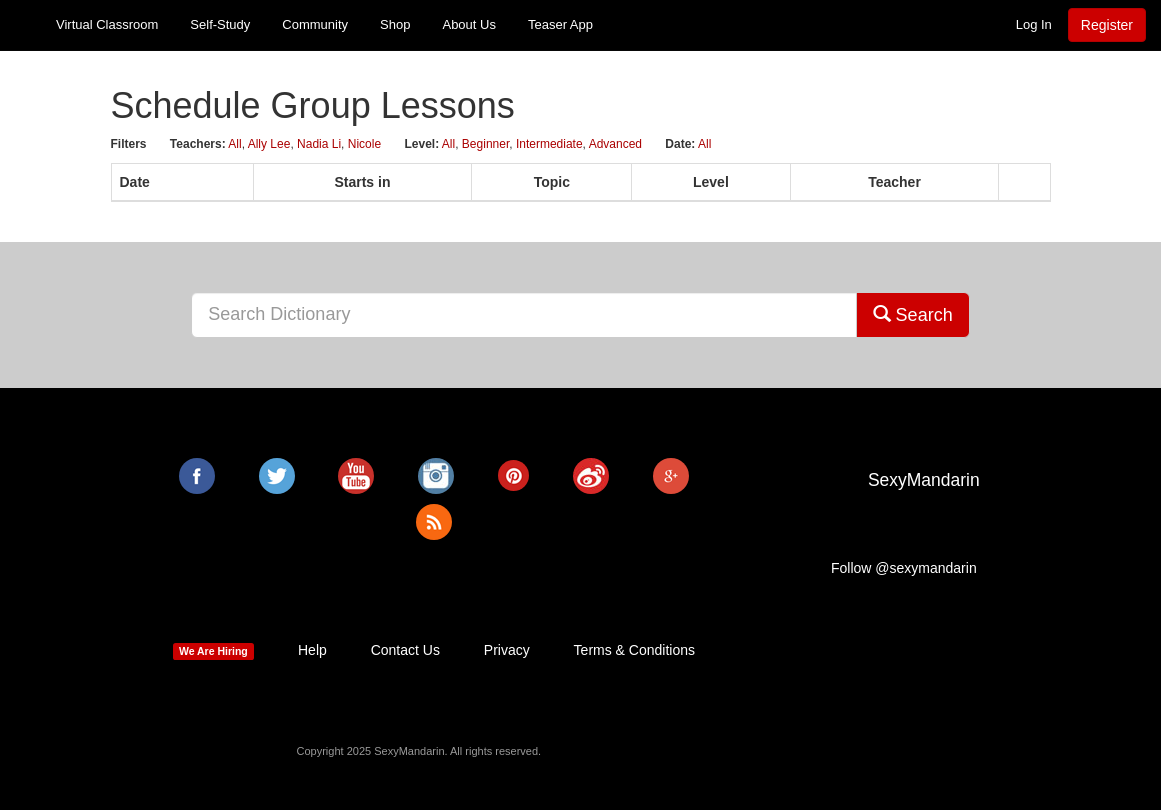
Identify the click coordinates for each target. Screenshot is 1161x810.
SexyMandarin (924, 480)
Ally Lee (269, 144)
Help (312, 650)
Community (315, 24)
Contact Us (405, 650)
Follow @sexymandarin (904, 568)
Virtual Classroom (107, 24)
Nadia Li (319, 144)
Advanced (615, 144)
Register (1107, 25)
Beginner (485, 144)
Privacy (507, 650)
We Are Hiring (213, 651)
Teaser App (560, 24)
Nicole (364, 144)
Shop (395, 24)
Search (913, 314)
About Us (468, 24)
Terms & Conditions (634, 650)
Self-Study (220, 24)
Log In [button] (1034, 24)
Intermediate (549, 144)
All (234, 144)
